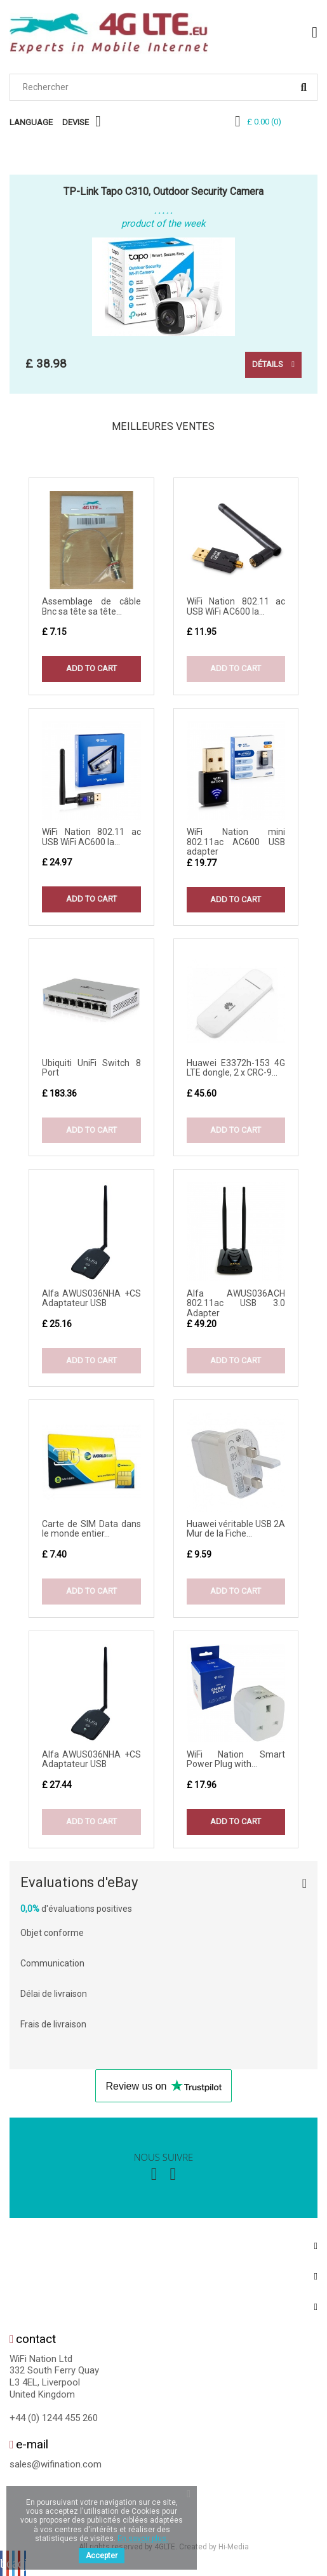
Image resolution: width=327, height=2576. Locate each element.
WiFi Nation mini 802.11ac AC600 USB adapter (236, 842)
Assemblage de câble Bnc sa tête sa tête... (91, 606)
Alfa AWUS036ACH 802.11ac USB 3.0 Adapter (236, 1303)
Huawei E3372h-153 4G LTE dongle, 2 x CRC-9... (236, 1068)
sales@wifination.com (56, 2464)
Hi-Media (233, 2546)
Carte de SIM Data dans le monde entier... (91, 1528)
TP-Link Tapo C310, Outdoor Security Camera (163, 191)
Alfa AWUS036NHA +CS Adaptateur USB (91, 1298)
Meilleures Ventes (163, 426)
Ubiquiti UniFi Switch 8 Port (91, 1068)
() (264, 121)
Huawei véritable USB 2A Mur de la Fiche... (236, 1528)
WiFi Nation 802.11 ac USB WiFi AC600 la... (236, 606)
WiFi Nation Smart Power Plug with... (236, 1759)
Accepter (101, 2555)
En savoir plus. (142, 2538)
